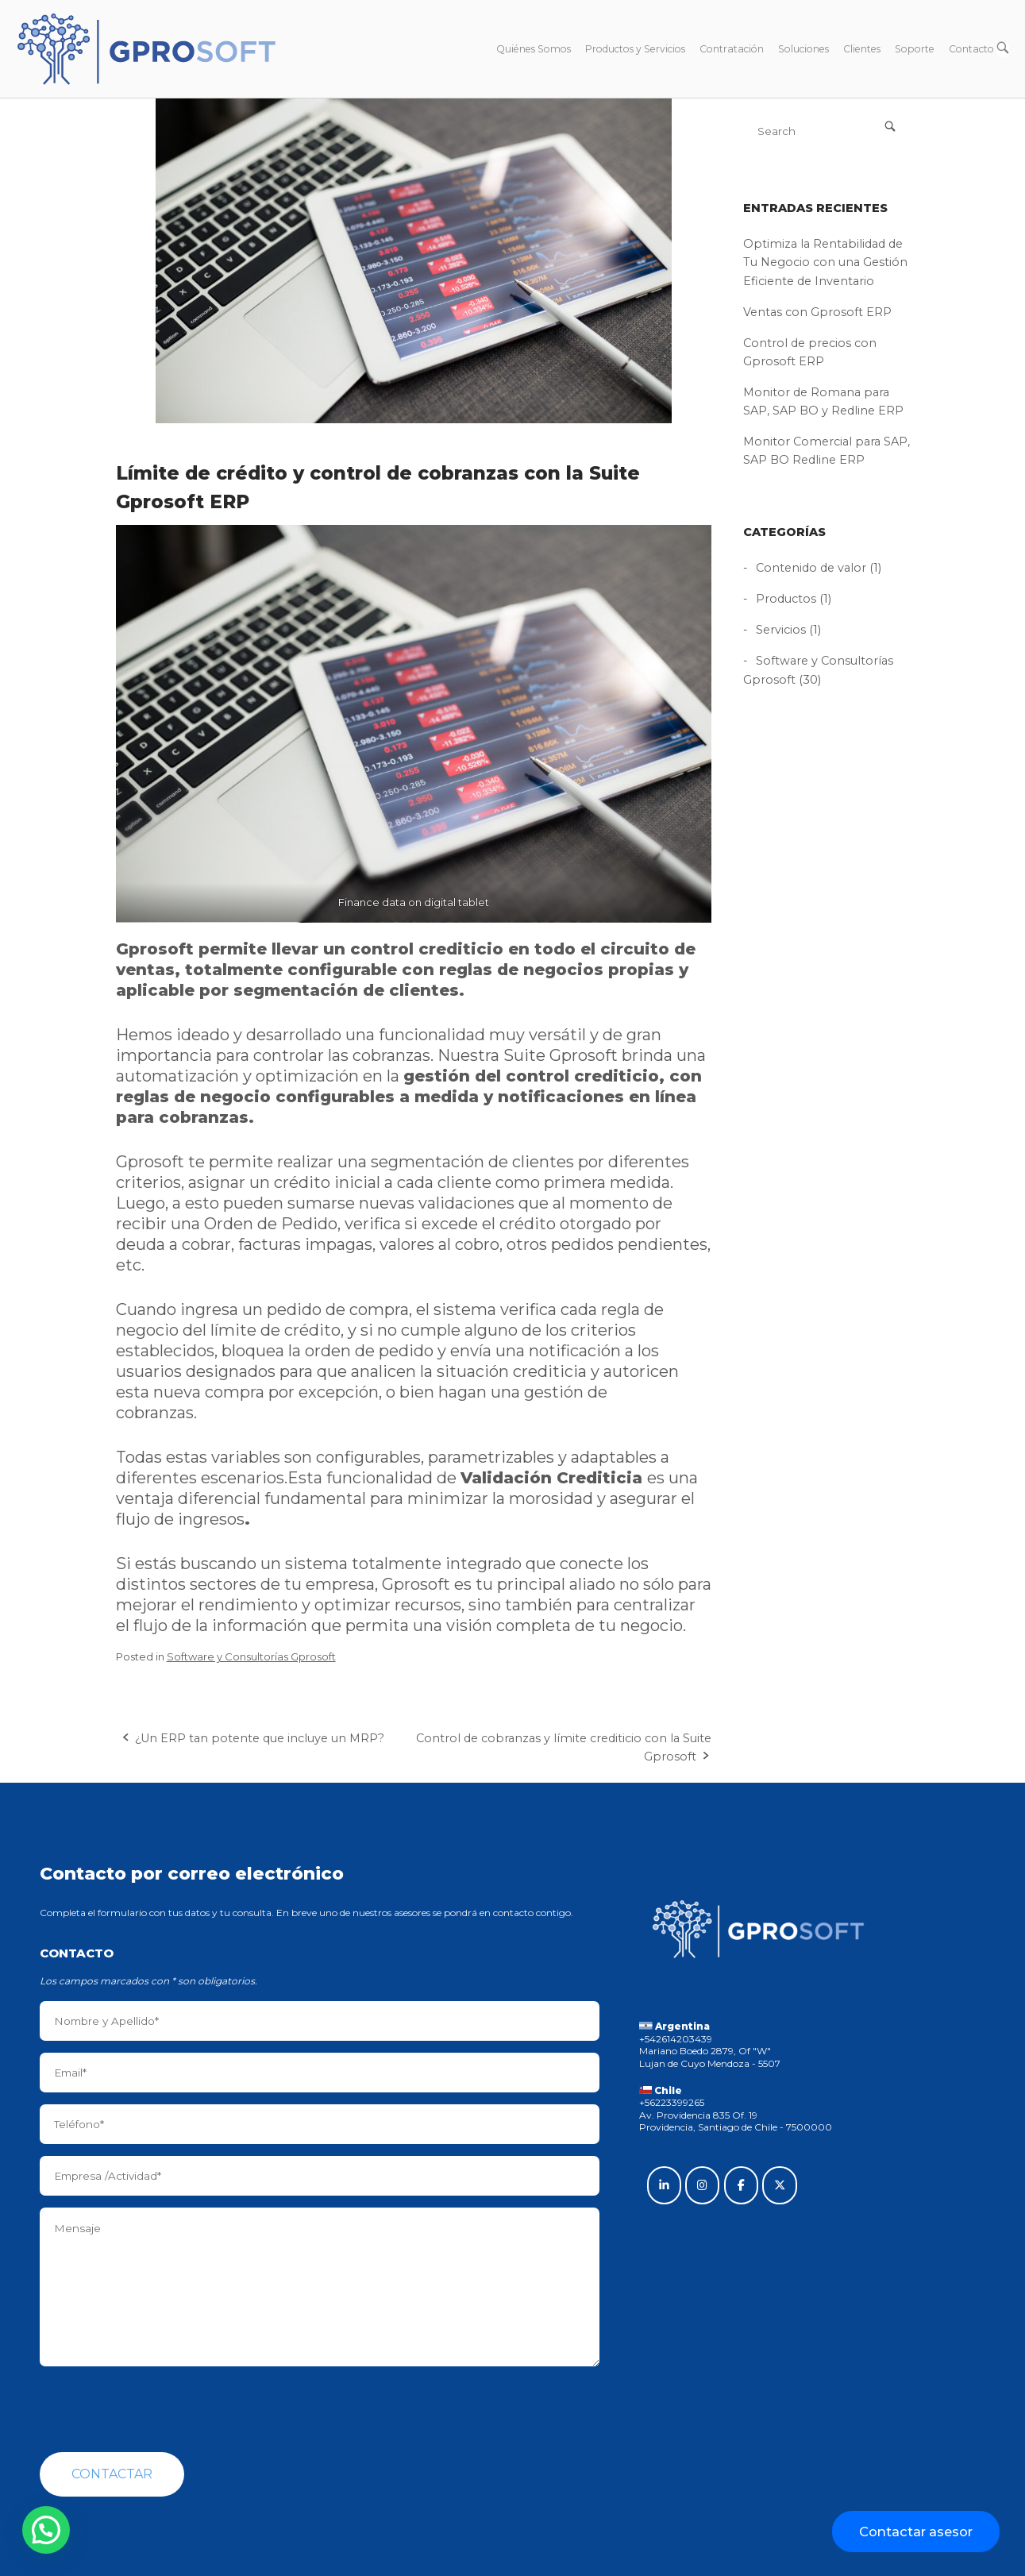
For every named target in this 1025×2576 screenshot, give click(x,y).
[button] (46, 2530)
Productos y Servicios (635, 49)
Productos (786, 599)
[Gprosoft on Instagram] (702, 2185)
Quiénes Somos (533, 49)
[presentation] (160, 2409)
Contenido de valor (811, 568)
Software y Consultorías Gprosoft (251, 1656)
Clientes (861, 49)
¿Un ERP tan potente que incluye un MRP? (259, 1738)
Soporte (914, 49)
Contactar (111, 2474)
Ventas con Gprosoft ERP (817, 312)
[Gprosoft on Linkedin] (664, 2185)
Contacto (971, 49)
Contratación (731, 49)
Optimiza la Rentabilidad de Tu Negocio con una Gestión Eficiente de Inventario (825, 262)
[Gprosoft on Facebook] (741, 2185)
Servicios (781, 630)
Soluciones (803, 49)
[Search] (890, 125)
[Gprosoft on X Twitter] (779, 2185)
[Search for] (826, 131)
